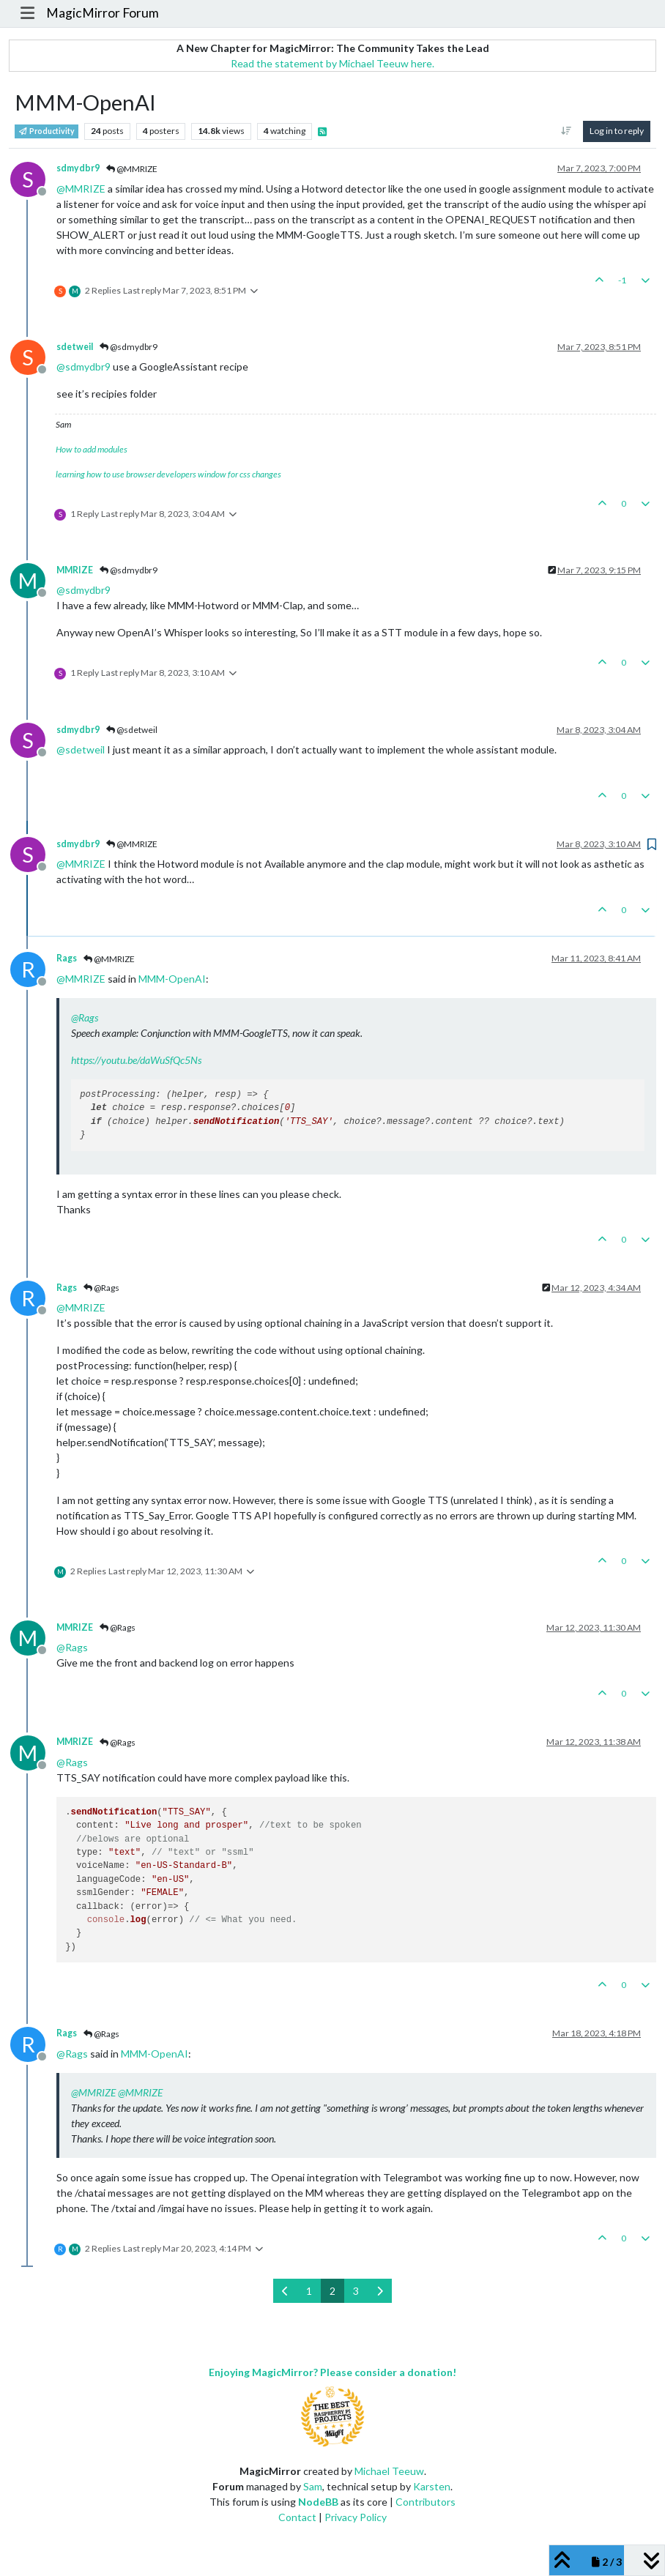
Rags (66, 958)
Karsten (431, 2486)
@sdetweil (131, 729)
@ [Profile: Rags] (84, 1017)
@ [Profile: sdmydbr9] (83, 366)
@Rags (101, 1287)
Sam (312, 2486)
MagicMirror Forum (102, 13)
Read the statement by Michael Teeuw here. (332, 63)
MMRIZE (74, 570)
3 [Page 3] (356, 2291)
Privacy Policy (355, 2517)
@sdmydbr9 (128, 346)
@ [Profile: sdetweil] (80, 749)
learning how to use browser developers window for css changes (168, 474)
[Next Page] (380, 2291)
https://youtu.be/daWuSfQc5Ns (136, 1060)
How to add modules (91, 449)
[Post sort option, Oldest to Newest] (566, 131)
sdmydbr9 (78, 168)
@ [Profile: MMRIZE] (80, 188)
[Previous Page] (285, 2291)
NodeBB (318, 2501)
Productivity (46, 131)
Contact (297, 2517)
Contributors (425, 2501)
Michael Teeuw (389, 2471)
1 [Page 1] (309, 2291)
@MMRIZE (131, 168)
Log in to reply (617, 130)
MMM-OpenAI (172, 978)
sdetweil (74, 346)
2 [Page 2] (332, 2291)
